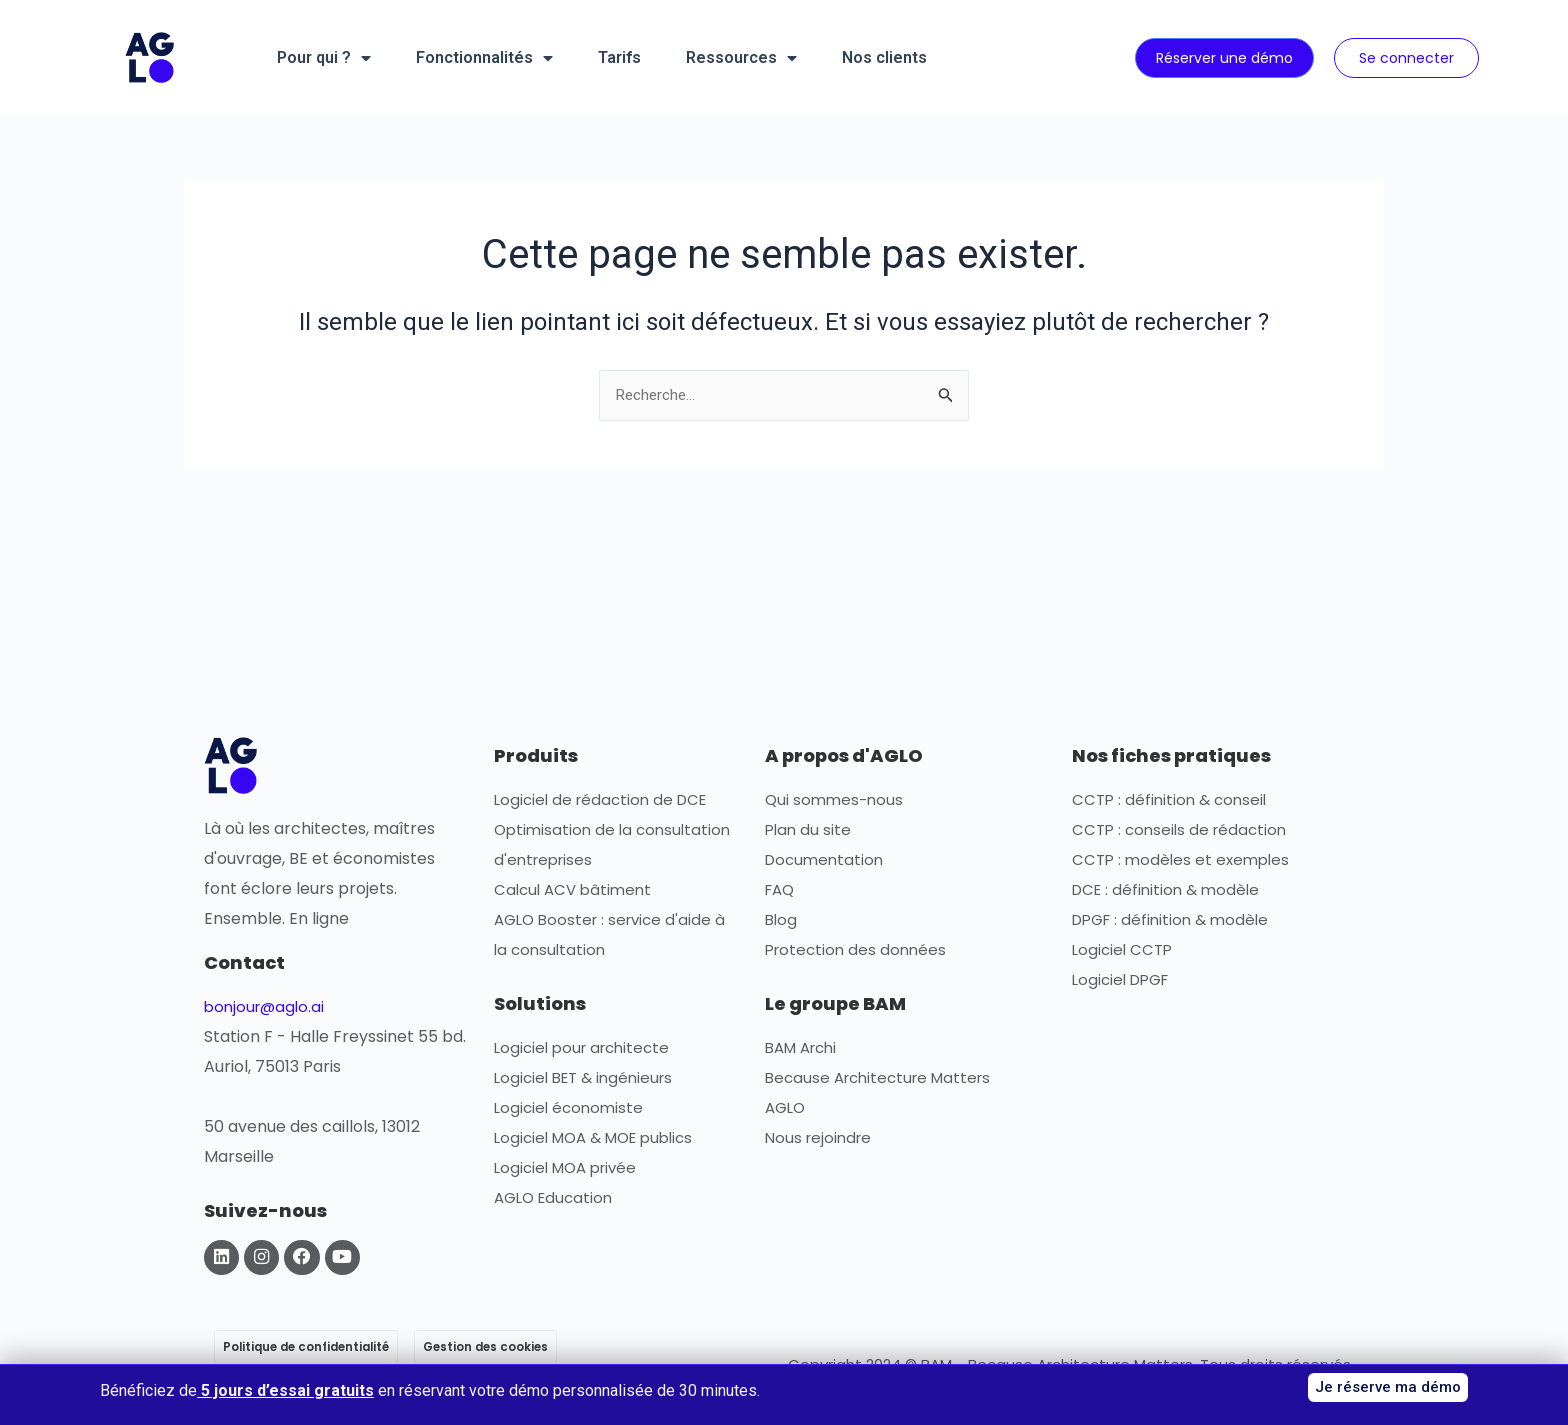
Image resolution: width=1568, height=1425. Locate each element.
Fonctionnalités (484, 58)
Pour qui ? (324, 58)
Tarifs (619, 57)
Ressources (741, 58)
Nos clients (884, 57)
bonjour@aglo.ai (267, 1007)
